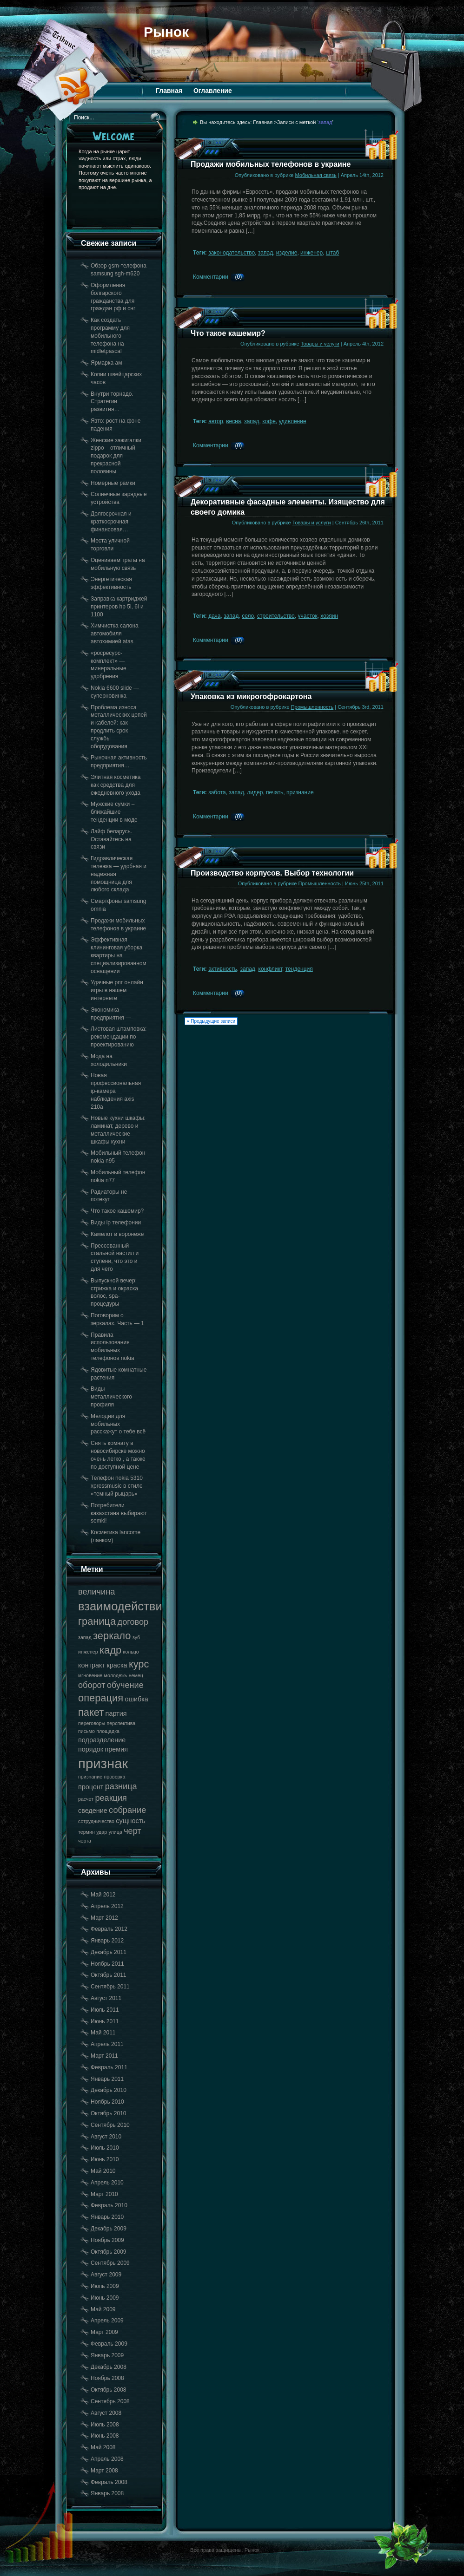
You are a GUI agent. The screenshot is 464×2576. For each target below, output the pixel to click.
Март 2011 (104, 2056)
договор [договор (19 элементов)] (133, 1622)
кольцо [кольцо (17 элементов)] (131, 1651)
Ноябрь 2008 (107, 2378)
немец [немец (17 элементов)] (136, 1675)
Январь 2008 (107, 2493)
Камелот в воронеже (117, 1234)
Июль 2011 (105, 2010)
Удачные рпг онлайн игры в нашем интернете (117, 990)
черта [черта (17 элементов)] (84, 1841)
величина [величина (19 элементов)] (96, 1591)
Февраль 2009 (109, 2344)
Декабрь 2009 (108, 2228)
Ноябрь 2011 (107, 1964)
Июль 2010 (105, 2147)
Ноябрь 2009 (107, 2240)
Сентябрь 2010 (110, 2125)
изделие (287, 252)
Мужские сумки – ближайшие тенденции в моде (114, 812)
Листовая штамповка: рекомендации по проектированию (118, 1037)
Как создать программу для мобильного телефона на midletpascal (110, 335)
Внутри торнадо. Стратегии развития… (112, 402)
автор (215, 421)
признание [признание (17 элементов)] (90, 1776)
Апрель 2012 (107, 1906)
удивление (292, 421)
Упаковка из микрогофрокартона (251, 696)
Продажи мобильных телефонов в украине (271, 164)
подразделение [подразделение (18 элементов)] (102, 1740)
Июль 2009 (105, 2286)
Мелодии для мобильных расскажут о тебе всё (118, 1424)
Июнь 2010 (105, 2159)
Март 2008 (104, 2470)
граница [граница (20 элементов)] (97, 1621)
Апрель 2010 (107, 2182)
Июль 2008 (105, 2424)
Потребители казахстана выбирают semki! (119, 1513)
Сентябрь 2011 (110, 1986)
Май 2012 (103, 1894)
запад (265, 252)
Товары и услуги (320, 344)
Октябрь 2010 (108, 2113)
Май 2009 (103, 2309)
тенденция (299, 969)
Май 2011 (103, 2032)
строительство (276, 616)
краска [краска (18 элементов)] (116, 1665)
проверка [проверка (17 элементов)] (114, 1776)
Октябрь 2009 (108, 2252)
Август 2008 (106, 2413)
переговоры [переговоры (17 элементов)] (91, 1723)
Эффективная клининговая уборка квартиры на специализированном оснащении (118, 955)
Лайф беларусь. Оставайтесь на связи (111, 839)
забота (217, 792)
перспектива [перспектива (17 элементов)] (121, 1723)
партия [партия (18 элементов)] (116, 1713)
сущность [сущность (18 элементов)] (130, 1820)
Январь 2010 (107, 2217)
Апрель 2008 (107, 2459)
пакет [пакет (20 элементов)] (91, 1712)
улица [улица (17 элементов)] (115, 1832)
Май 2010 (103, 2171)
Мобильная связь (316, 175)
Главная (169, 90)
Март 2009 (104, 2332)
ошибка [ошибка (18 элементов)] (136, 1699)
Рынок (166, 31)
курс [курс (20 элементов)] (139, 1664)
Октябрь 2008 (108, 2389)
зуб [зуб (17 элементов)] (136, 1637)
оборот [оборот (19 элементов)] (92, 1685)
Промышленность (312, 707)
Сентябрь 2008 (110, 2401)
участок (307, 616)
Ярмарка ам (106, 363)
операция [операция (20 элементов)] (100, 1698)
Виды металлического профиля (111, 1397)
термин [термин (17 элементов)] (86, 1832)
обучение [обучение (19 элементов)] (125, 1685)
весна (233, 421)
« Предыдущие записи (211, 1021)
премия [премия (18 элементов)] (116, 1749)
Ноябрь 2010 (107, 2102)
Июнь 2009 (105, 2298)
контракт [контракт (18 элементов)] (91, 1665)
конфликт (271, 969)
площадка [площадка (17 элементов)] (107, 1731)
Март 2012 (104, 1918)
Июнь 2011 (105, 2021)
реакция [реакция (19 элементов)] (111, 1798)
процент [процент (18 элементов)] (90, 1787)
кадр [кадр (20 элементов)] (110, 1650)
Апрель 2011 (107, 2044)
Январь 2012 (107, 1940)
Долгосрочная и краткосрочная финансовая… (111, 521)
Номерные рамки (113, 483)
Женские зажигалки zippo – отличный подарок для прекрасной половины (116, 456)
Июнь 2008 (105, 2435)
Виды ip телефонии (116, 1222)
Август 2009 (106, 2274)
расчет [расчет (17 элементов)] (85, 1799)
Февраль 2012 (109, 1929)
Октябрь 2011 (108, 1975)
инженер (311, 252)
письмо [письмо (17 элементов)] (86, 1731)
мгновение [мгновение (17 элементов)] (90, 1675)
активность (222, 969)
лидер (255, 792)
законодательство (231, 252)
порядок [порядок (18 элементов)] (90, 1749)
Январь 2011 (107, 2079)
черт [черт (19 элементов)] (132, 1831)
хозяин (329, 616)
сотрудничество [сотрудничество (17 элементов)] (96, 1821)
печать (274, 792)
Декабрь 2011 (108, 1952)
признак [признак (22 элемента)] (103, 1763)
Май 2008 (103, 2447)
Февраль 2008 (109, 2482)
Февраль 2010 (109, 2205)
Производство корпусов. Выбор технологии (272, 873)
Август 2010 (106, 2136)
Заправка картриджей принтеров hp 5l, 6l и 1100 (119, 606)
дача (214, 616)
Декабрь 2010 (108, 2090)
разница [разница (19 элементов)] (121, 1786)
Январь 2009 (107, 2355)
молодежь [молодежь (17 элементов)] (115, 1675)
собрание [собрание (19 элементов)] (127, 1810)
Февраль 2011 (109, 2067)
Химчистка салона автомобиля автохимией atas (115, 633)
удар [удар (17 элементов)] (101, 1832)
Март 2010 (104, 2194)
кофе (269, 421)
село (248, 616)
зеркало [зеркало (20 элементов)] (112, 1635)
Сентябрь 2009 (110, 2263)
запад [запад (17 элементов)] (85, 1637)
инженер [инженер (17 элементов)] (88, 1651)
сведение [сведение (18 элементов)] (92, 1810)
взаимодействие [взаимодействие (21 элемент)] (123, 1606)
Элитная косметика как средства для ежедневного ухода (116, 785)
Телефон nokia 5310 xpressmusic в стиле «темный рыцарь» (117, 1486)
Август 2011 (106, 1998)
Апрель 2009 (107, 2320)
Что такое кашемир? (117, 1211)
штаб (332, 252)
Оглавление (212, 90)
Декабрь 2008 (108, 2367)
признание (300, 792)
